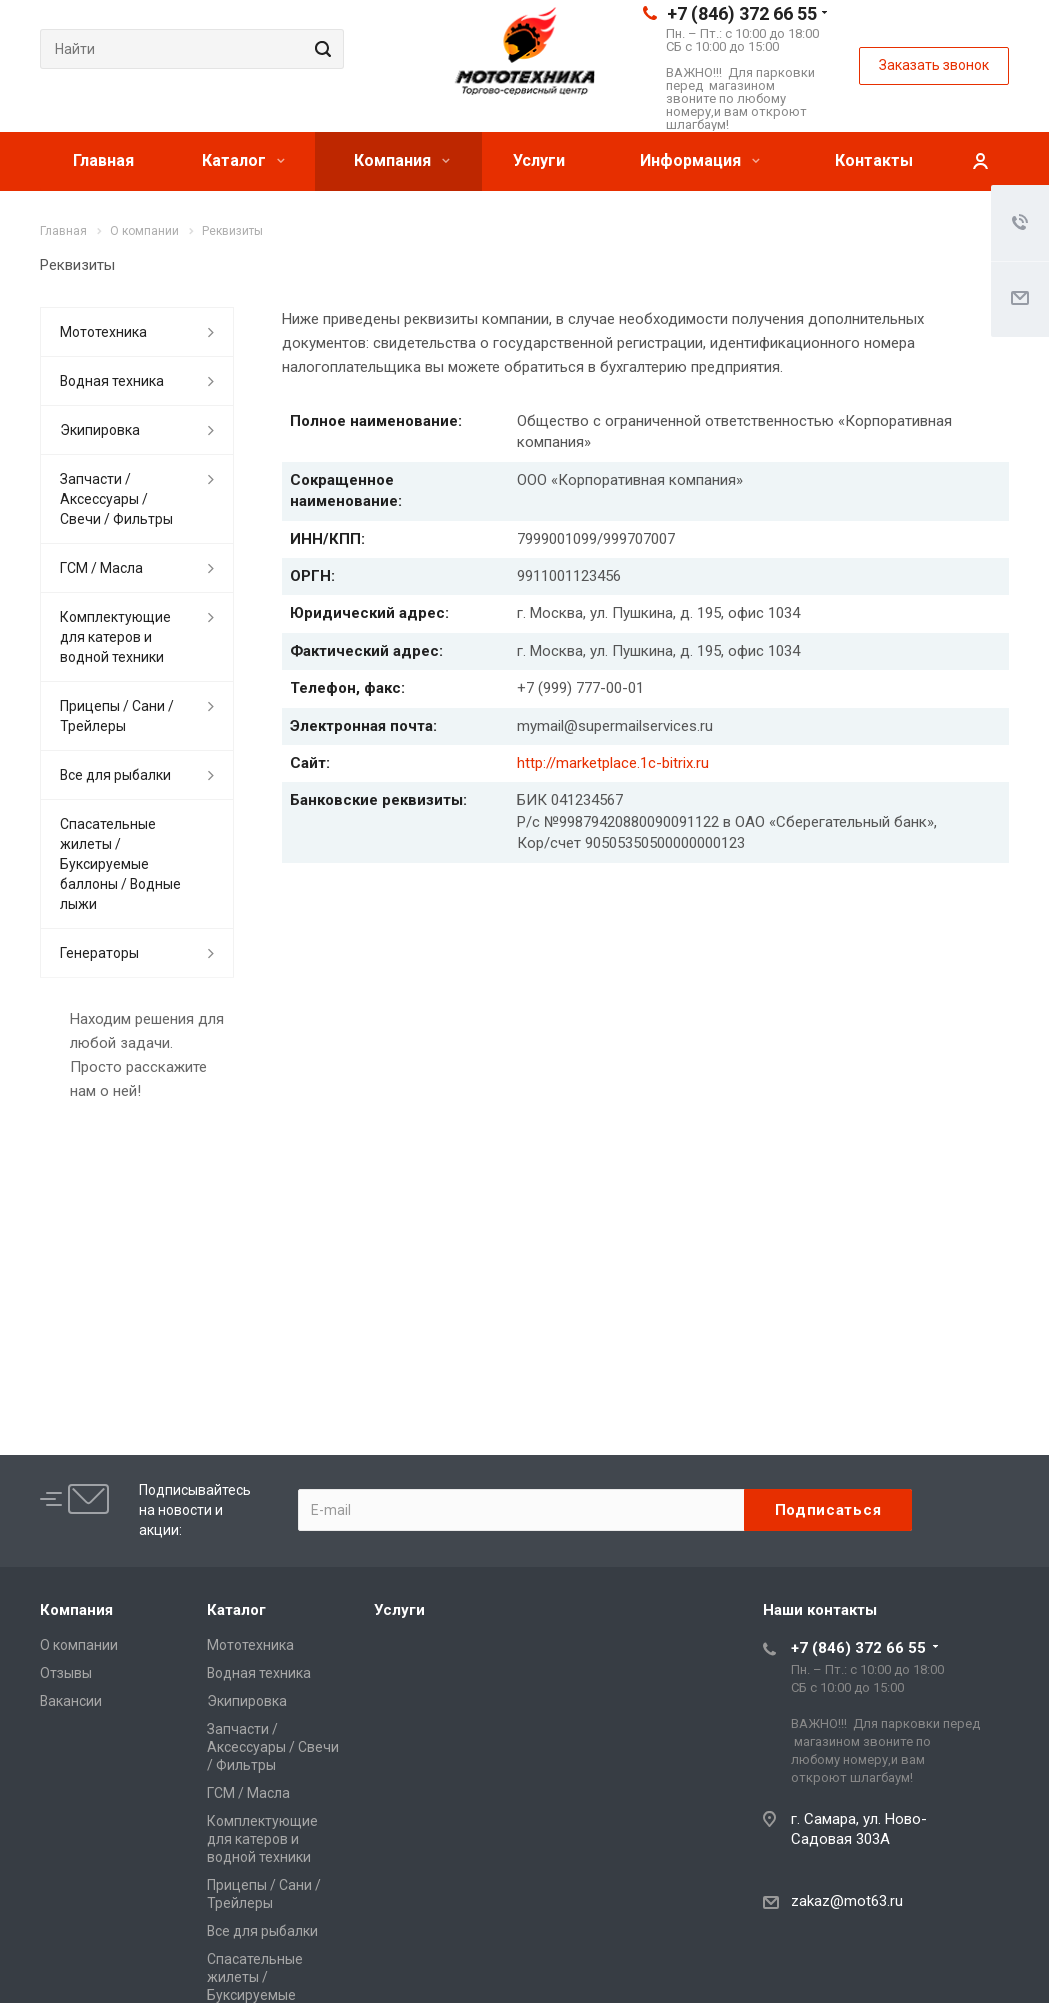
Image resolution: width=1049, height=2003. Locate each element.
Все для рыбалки (115, 775)
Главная (103, 160)
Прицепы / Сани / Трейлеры (117, 716)
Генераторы (99, 953)
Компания (402, 160)
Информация (700, 160)
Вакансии (71, 1701)
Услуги (539, 160)
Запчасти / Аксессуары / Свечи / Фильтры (116, 499)
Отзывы (66, 1673)
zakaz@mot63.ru (847, 1901)
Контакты (874, 160)
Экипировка (100, 430)
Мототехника (103, 332)
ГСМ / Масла (101, 568)
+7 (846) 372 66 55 (742, 13)
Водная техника (112, 381)
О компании (79, 1645)
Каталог (243, 160)
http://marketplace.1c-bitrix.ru (613, 763)
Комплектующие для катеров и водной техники (115, 637)
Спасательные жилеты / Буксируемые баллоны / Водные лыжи (120, 864)
